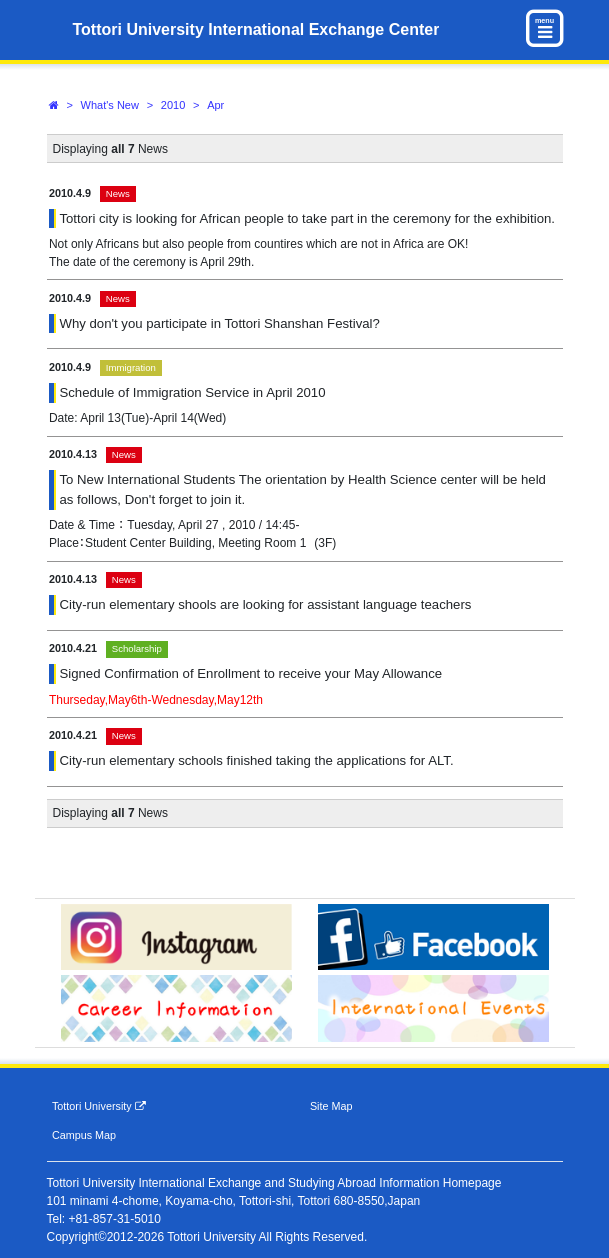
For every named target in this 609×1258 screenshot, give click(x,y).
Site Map (331, 1106)
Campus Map (84, 1135)
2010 (173, 105)
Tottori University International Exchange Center (256, 29)
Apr (215, 105)
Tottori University (99, 1106)
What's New (110, 105)
